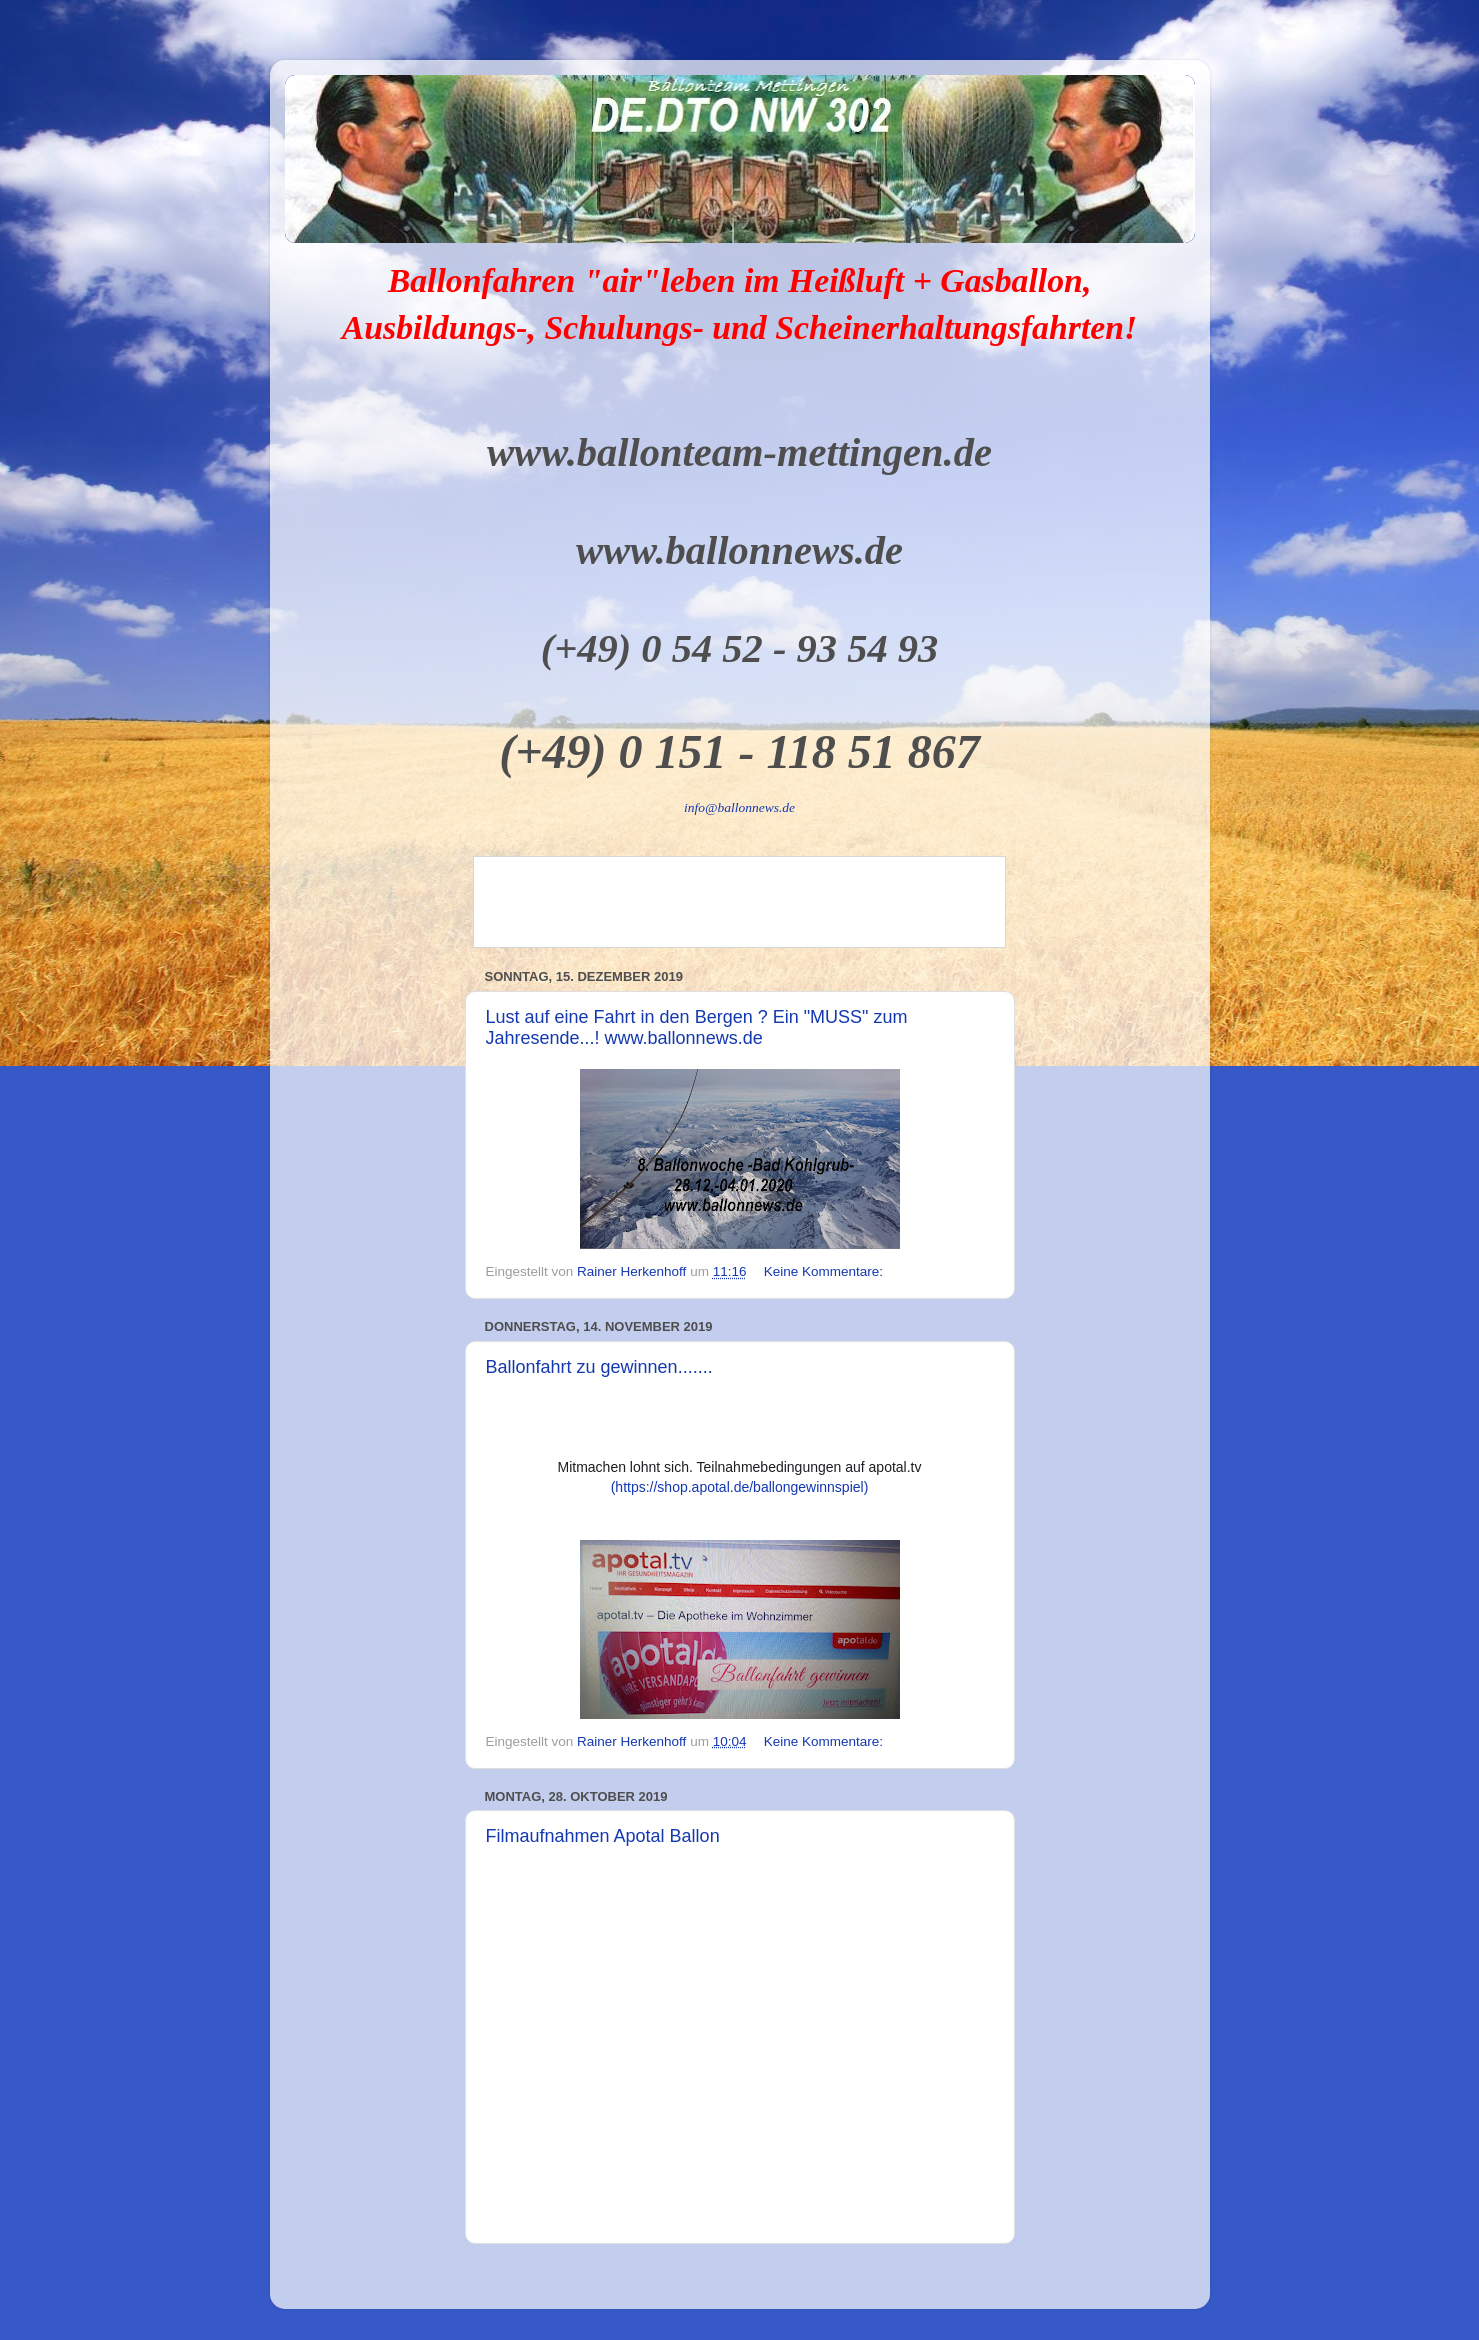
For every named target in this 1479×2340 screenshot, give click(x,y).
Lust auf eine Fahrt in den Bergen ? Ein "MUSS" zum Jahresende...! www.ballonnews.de (697, 1027)
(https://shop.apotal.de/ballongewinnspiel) (740, 1487)
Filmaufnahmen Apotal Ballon (603, 1836)
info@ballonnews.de (739, 807)
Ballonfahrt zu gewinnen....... (599, 1367)
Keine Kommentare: (825, 1271)
